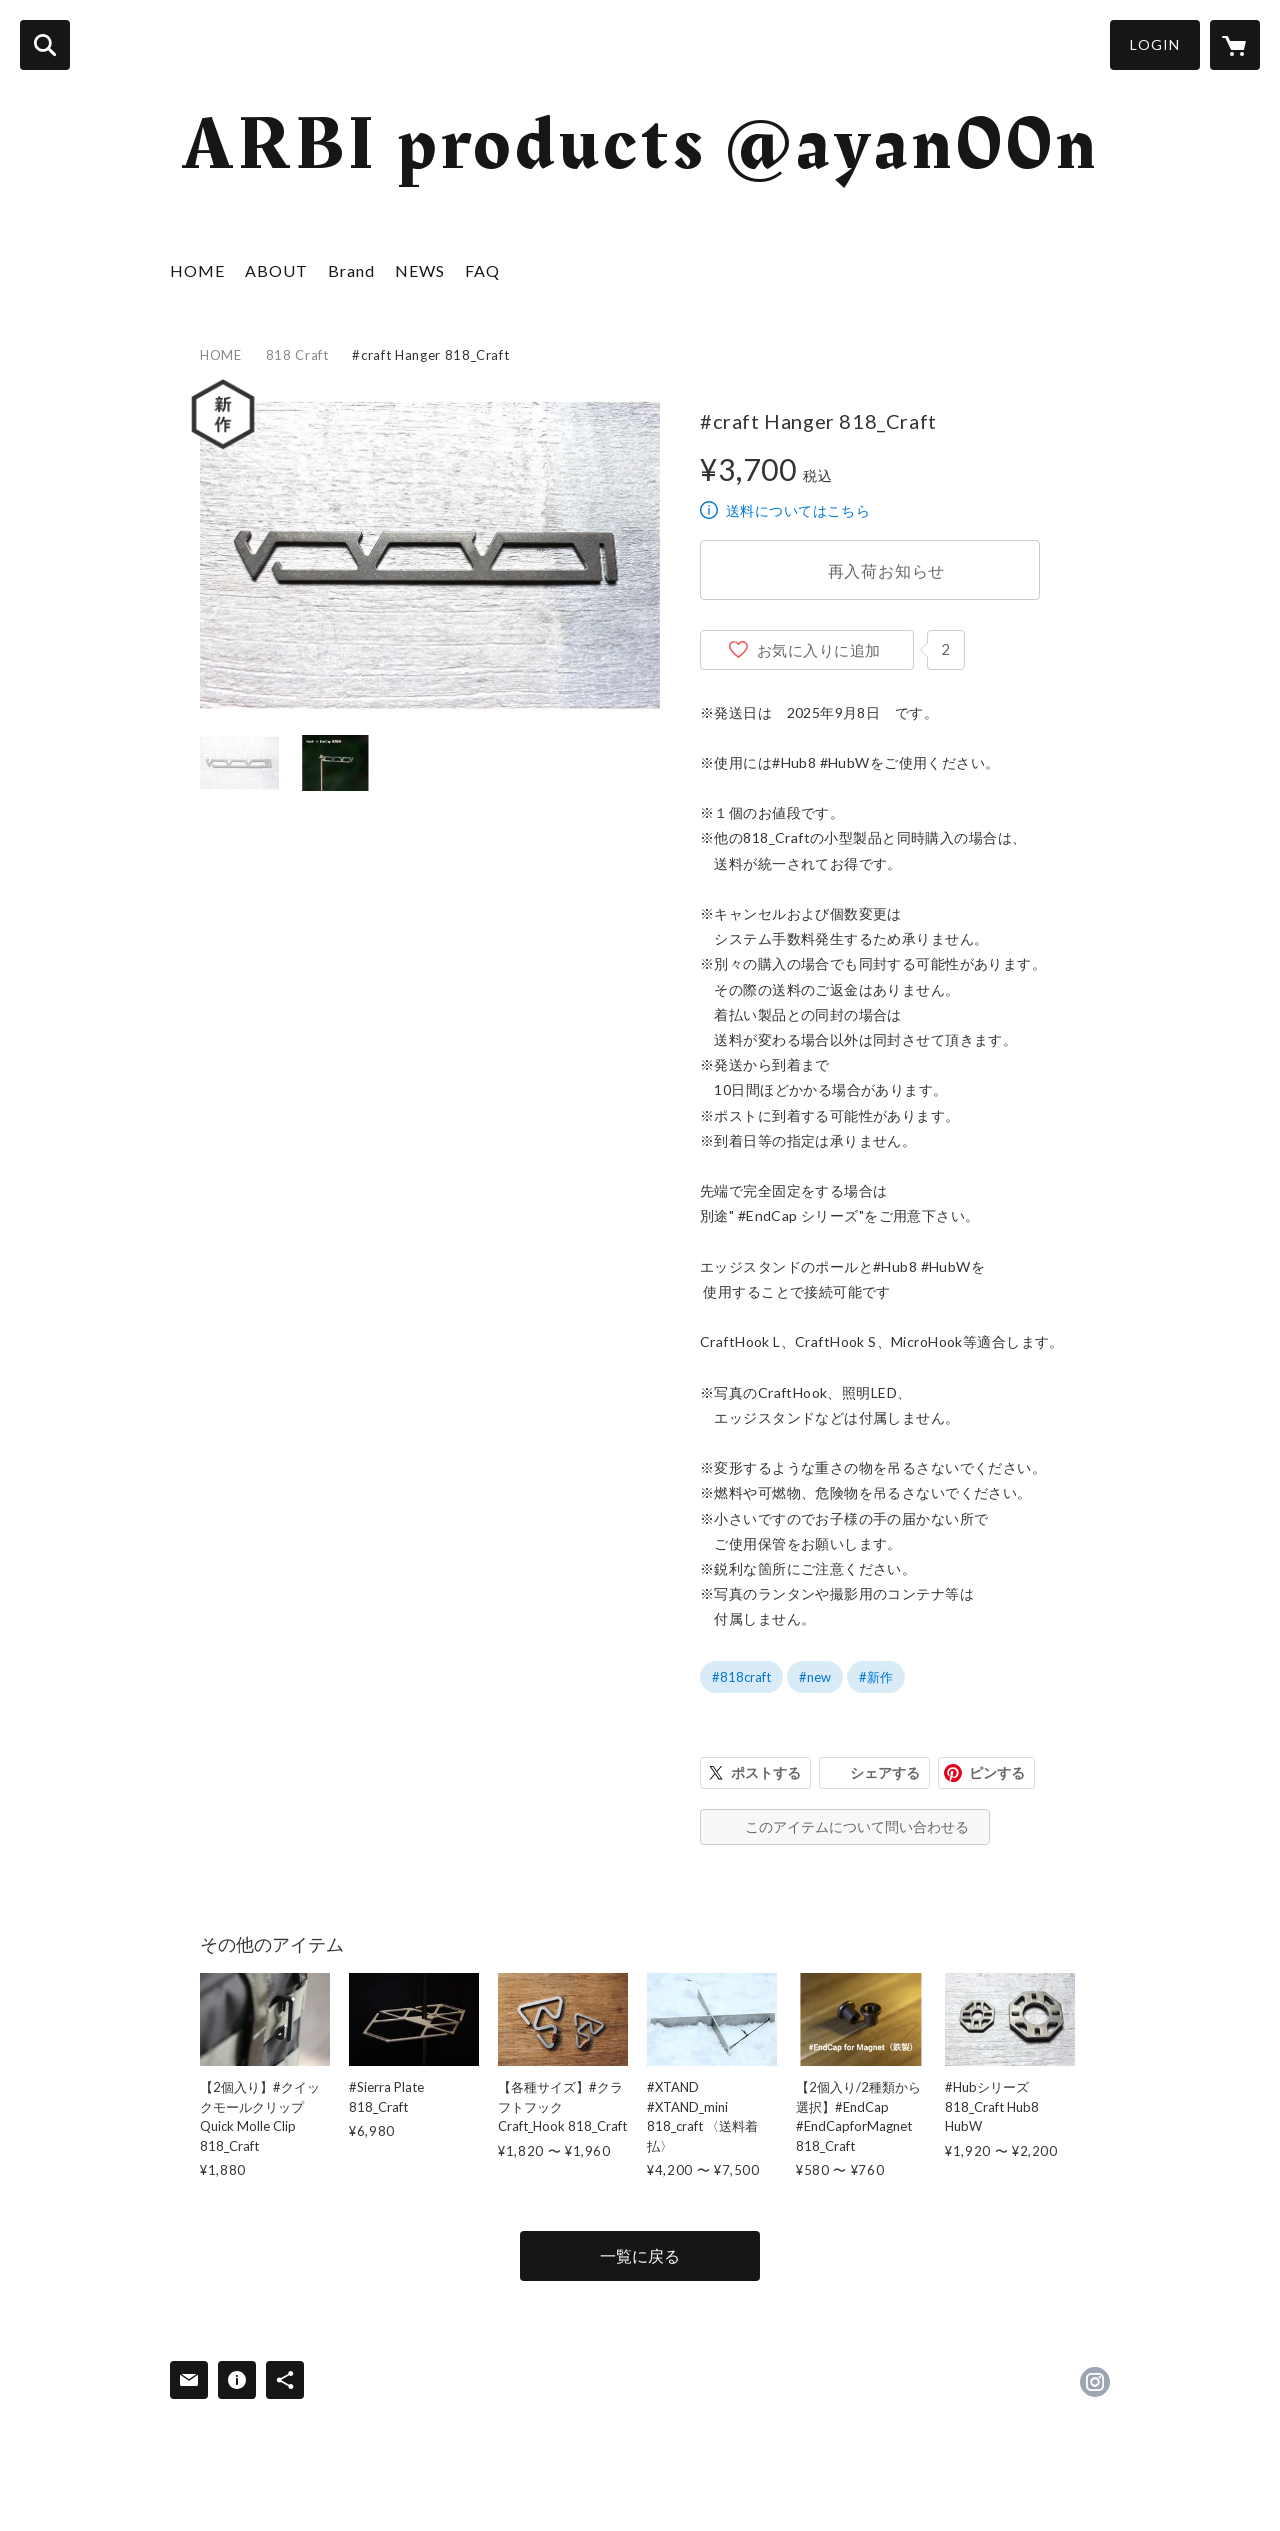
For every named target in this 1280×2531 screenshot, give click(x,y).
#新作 (876, 1677)
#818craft (741, 1677)
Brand (351, 270)
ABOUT (276, 270)
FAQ (482, 270)
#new (815, 1677)
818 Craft (297, 355)
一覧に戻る (640, 2255)
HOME (197, 270)
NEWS (420, 270)
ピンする (997, 1772)
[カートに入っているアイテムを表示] (1235, 45)
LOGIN (1155, 44)
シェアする (885, 1772)
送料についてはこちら (798, 510)
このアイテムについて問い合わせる (857, 1826)
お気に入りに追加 (819, 650)
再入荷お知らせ (887, 570)
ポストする (766, 1772)
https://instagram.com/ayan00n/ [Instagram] (1095, 2382)
